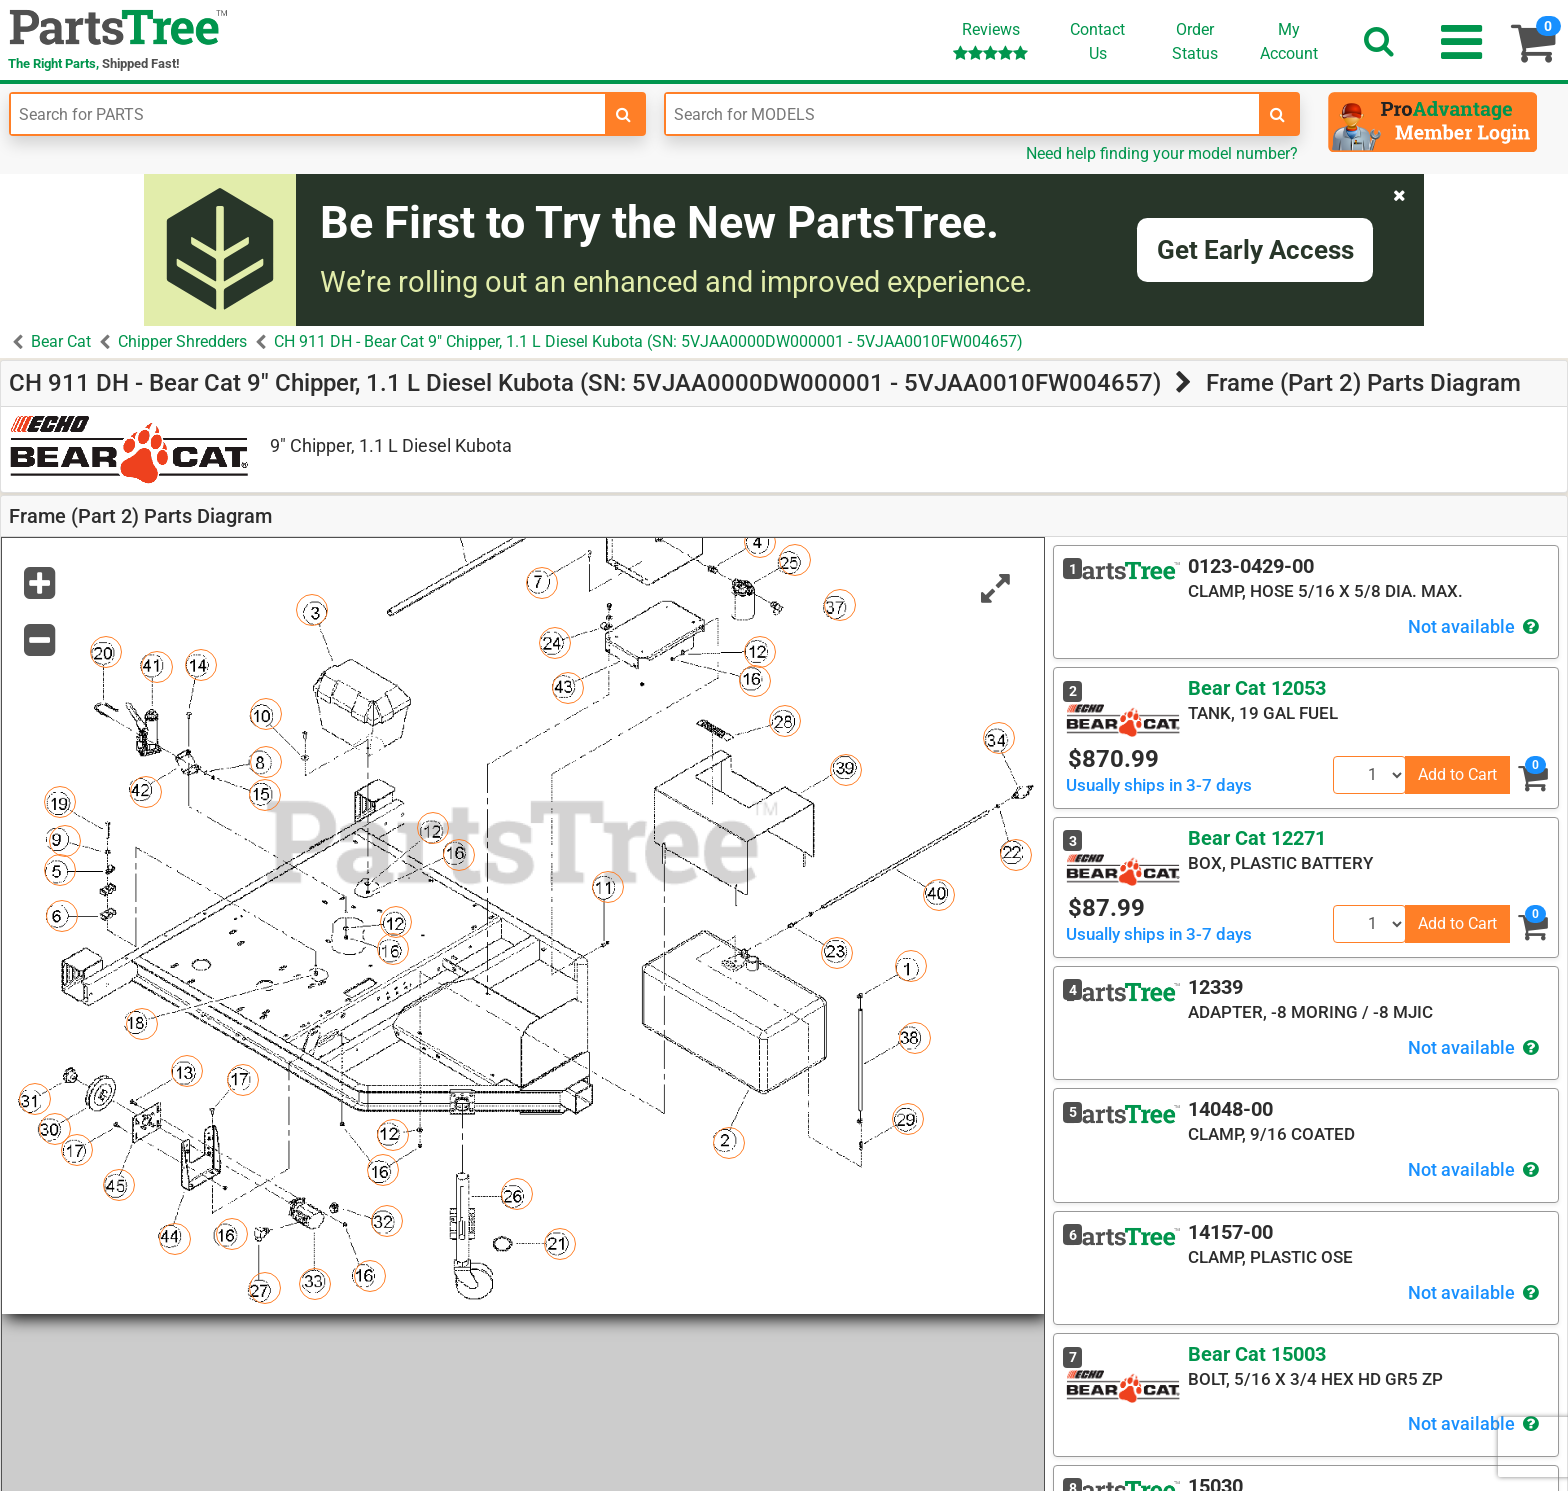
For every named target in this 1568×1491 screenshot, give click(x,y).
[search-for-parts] (624, 114)
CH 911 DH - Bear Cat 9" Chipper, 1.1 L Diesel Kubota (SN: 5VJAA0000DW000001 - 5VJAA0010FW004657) (648, 341)
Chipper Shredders (182, 341)
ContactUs (1097, 41)
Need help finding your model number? (1162, 153)
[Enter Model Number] (963, 114)
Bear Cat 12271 (1257, 838)
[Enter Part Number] (308, 114)
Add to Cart (1457, 774)
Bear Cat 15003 (1257, 1354)
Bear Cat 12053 (1257, 688)
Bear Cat (61, 341)
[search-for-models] (1278, 114)
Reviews (990, 40)
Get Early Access (1255, 250)
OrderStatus (1195, 41)
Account (1289, 41)
